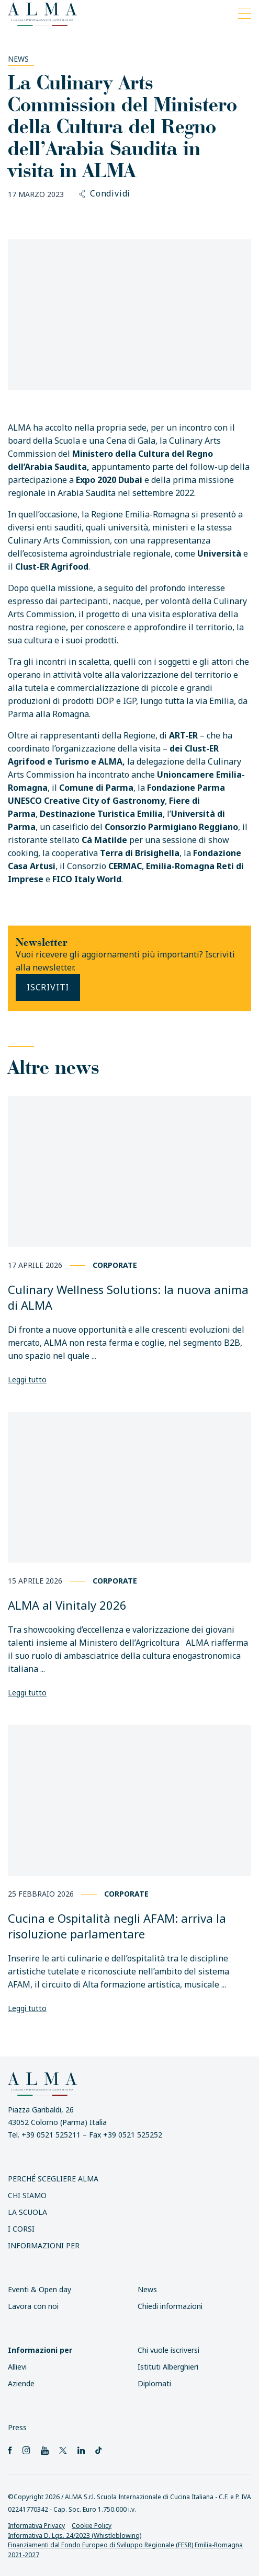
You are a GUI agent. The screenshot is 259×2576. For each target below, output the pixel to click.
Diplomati (154, 2383)
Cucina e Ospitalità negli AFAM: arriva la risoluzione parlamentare (117, 1926)
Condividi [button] (105, 194)
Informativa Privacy (36, 2525)
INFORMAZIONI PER (44, 2245)
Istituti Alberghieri (168, 2367)
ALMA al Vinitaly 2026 (67, 1605)
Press (17, 2427)
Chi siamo (27, 2195)
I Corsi (21, 2229)
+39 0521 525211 (51, 2135)
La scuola (27, 2212)
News (18, 59)
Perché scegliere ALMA (53, 2179)
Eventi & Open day (39, 2289)
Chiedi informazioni (170, 2306)
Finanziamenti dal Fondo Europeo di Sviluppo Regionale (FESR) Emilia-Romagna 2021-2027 (125, 2549)
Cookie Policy (91, 2525)
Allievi (17, 2367)
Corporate (115, 1265)
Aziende (21, 2383)
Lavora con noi (33, 2306)
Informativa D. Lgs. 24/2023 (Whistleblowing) (74, 2535)
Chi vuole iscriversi (168, 2350)
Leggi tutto (27, 1379)
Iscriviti (48, 987)
